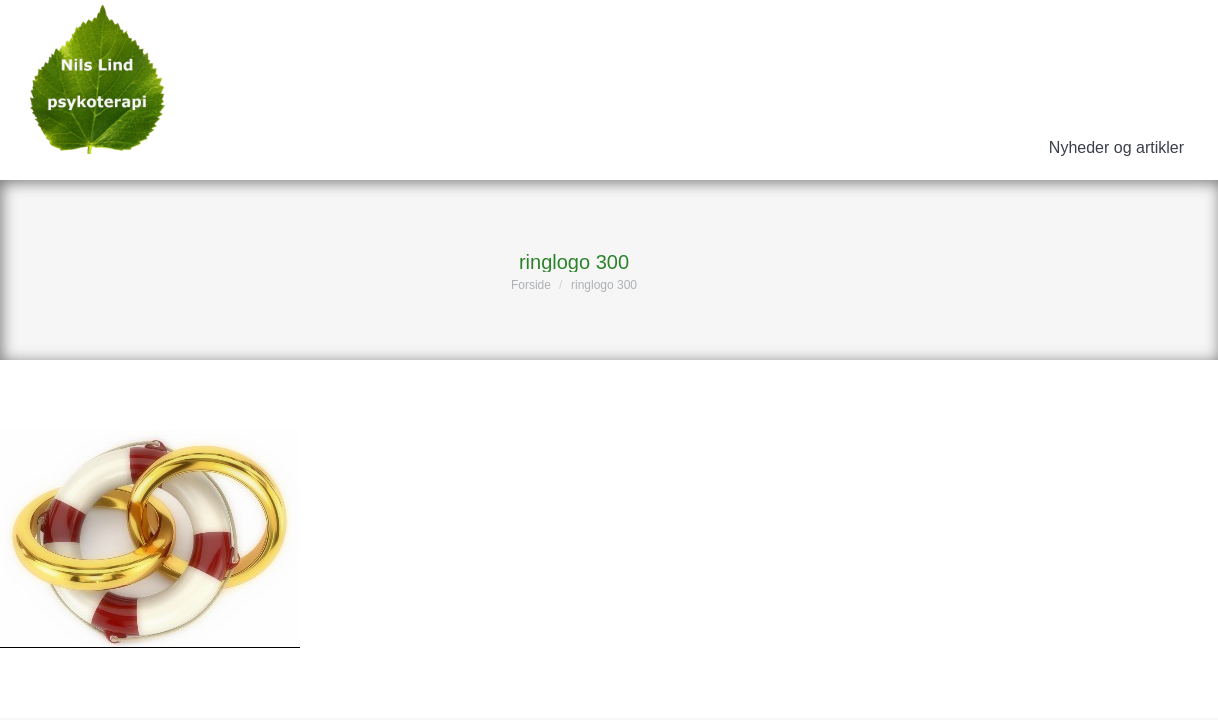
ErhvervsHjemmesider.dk (1082, 688)
